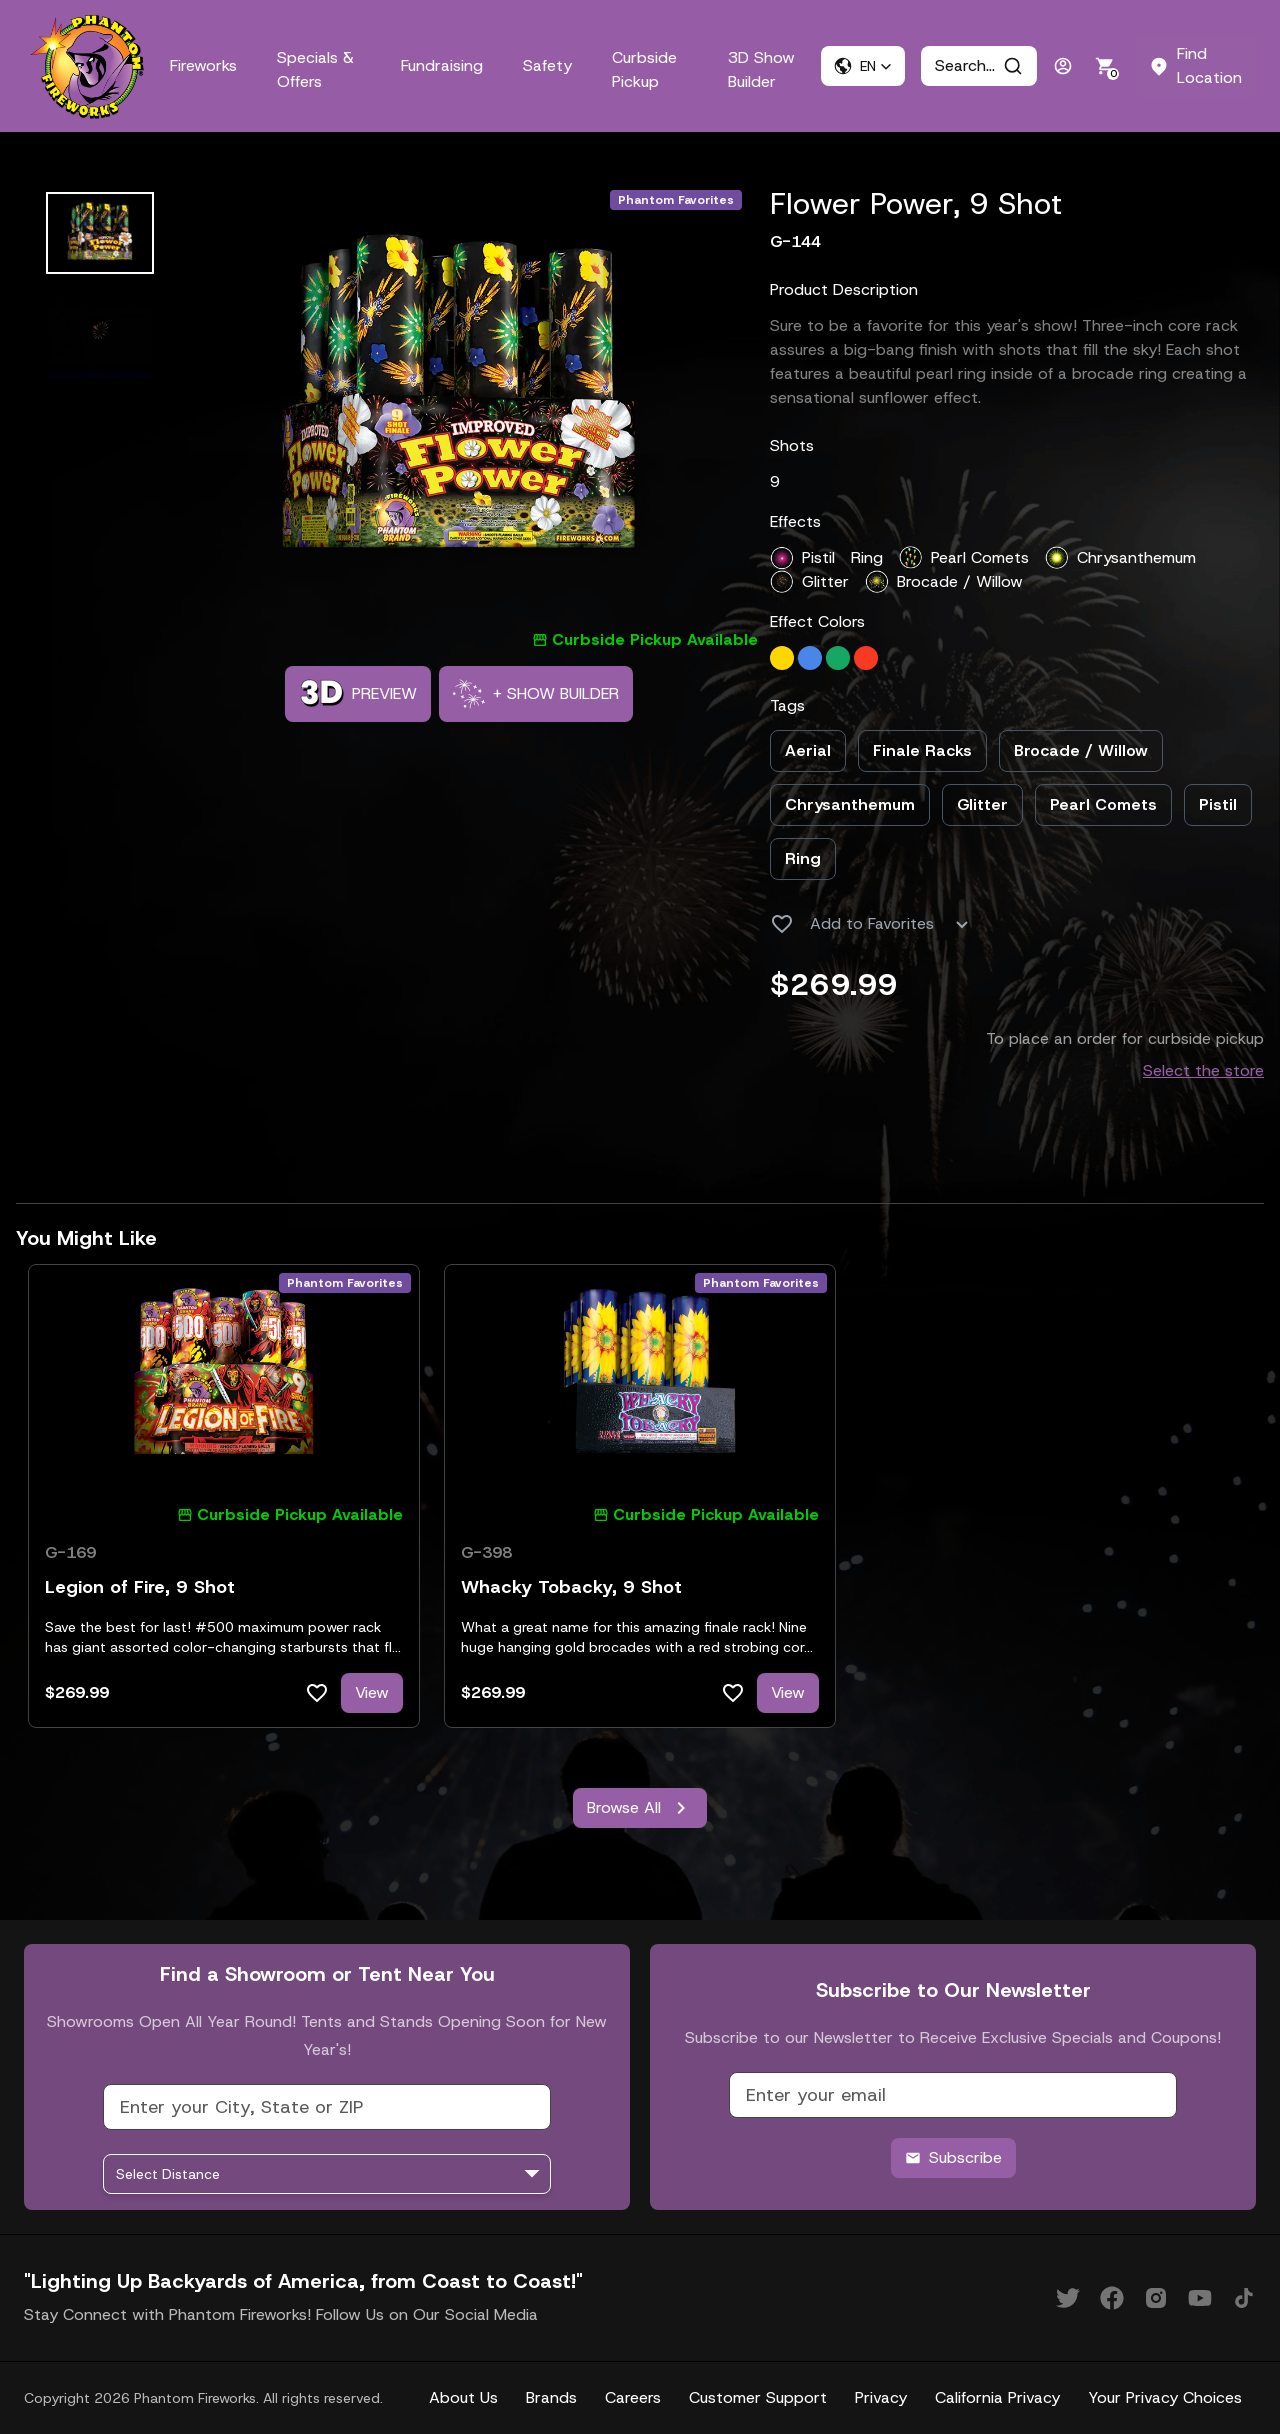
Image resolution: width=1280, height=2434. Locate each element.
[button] (863, 66)
